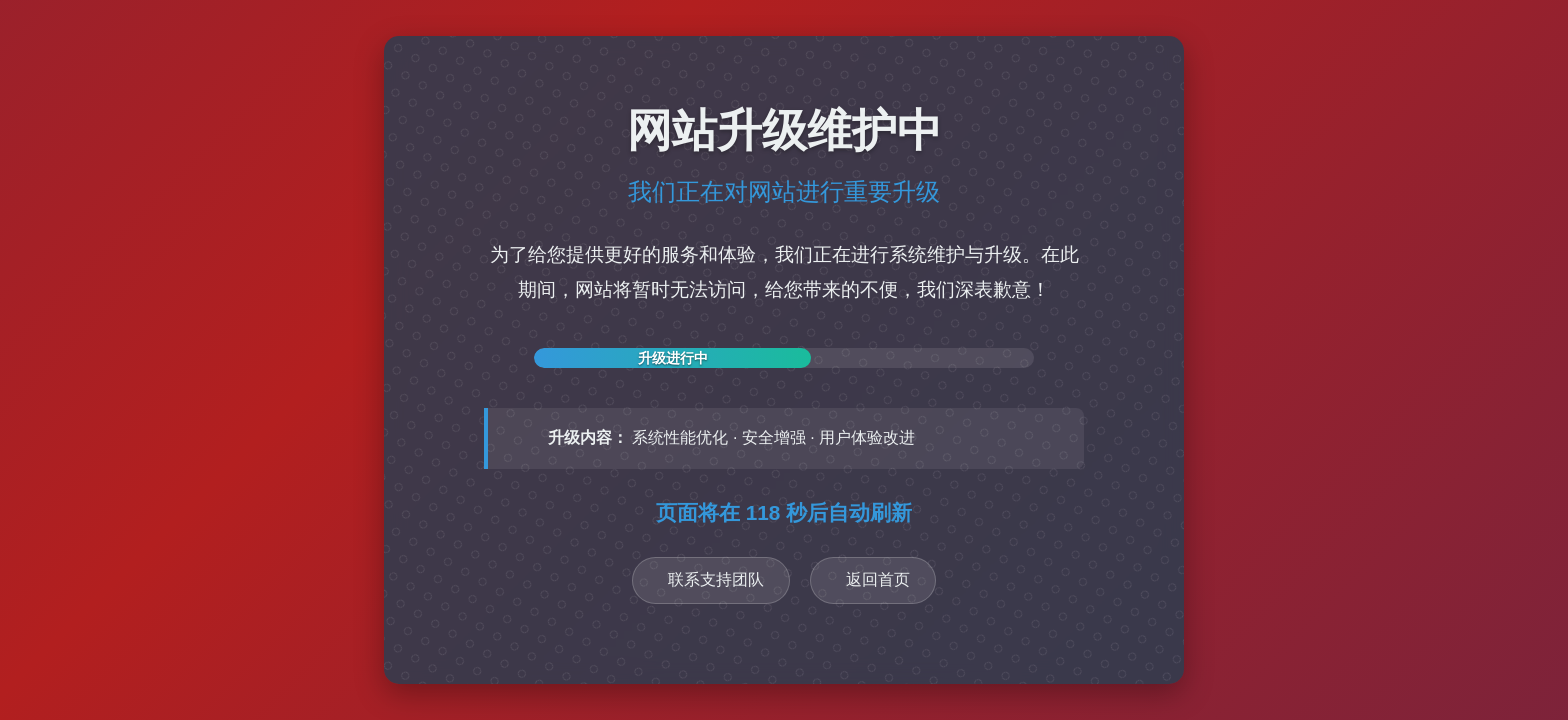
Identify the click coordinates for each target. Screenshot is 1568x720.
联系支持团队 (716, 579)
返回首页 (878, 579)
